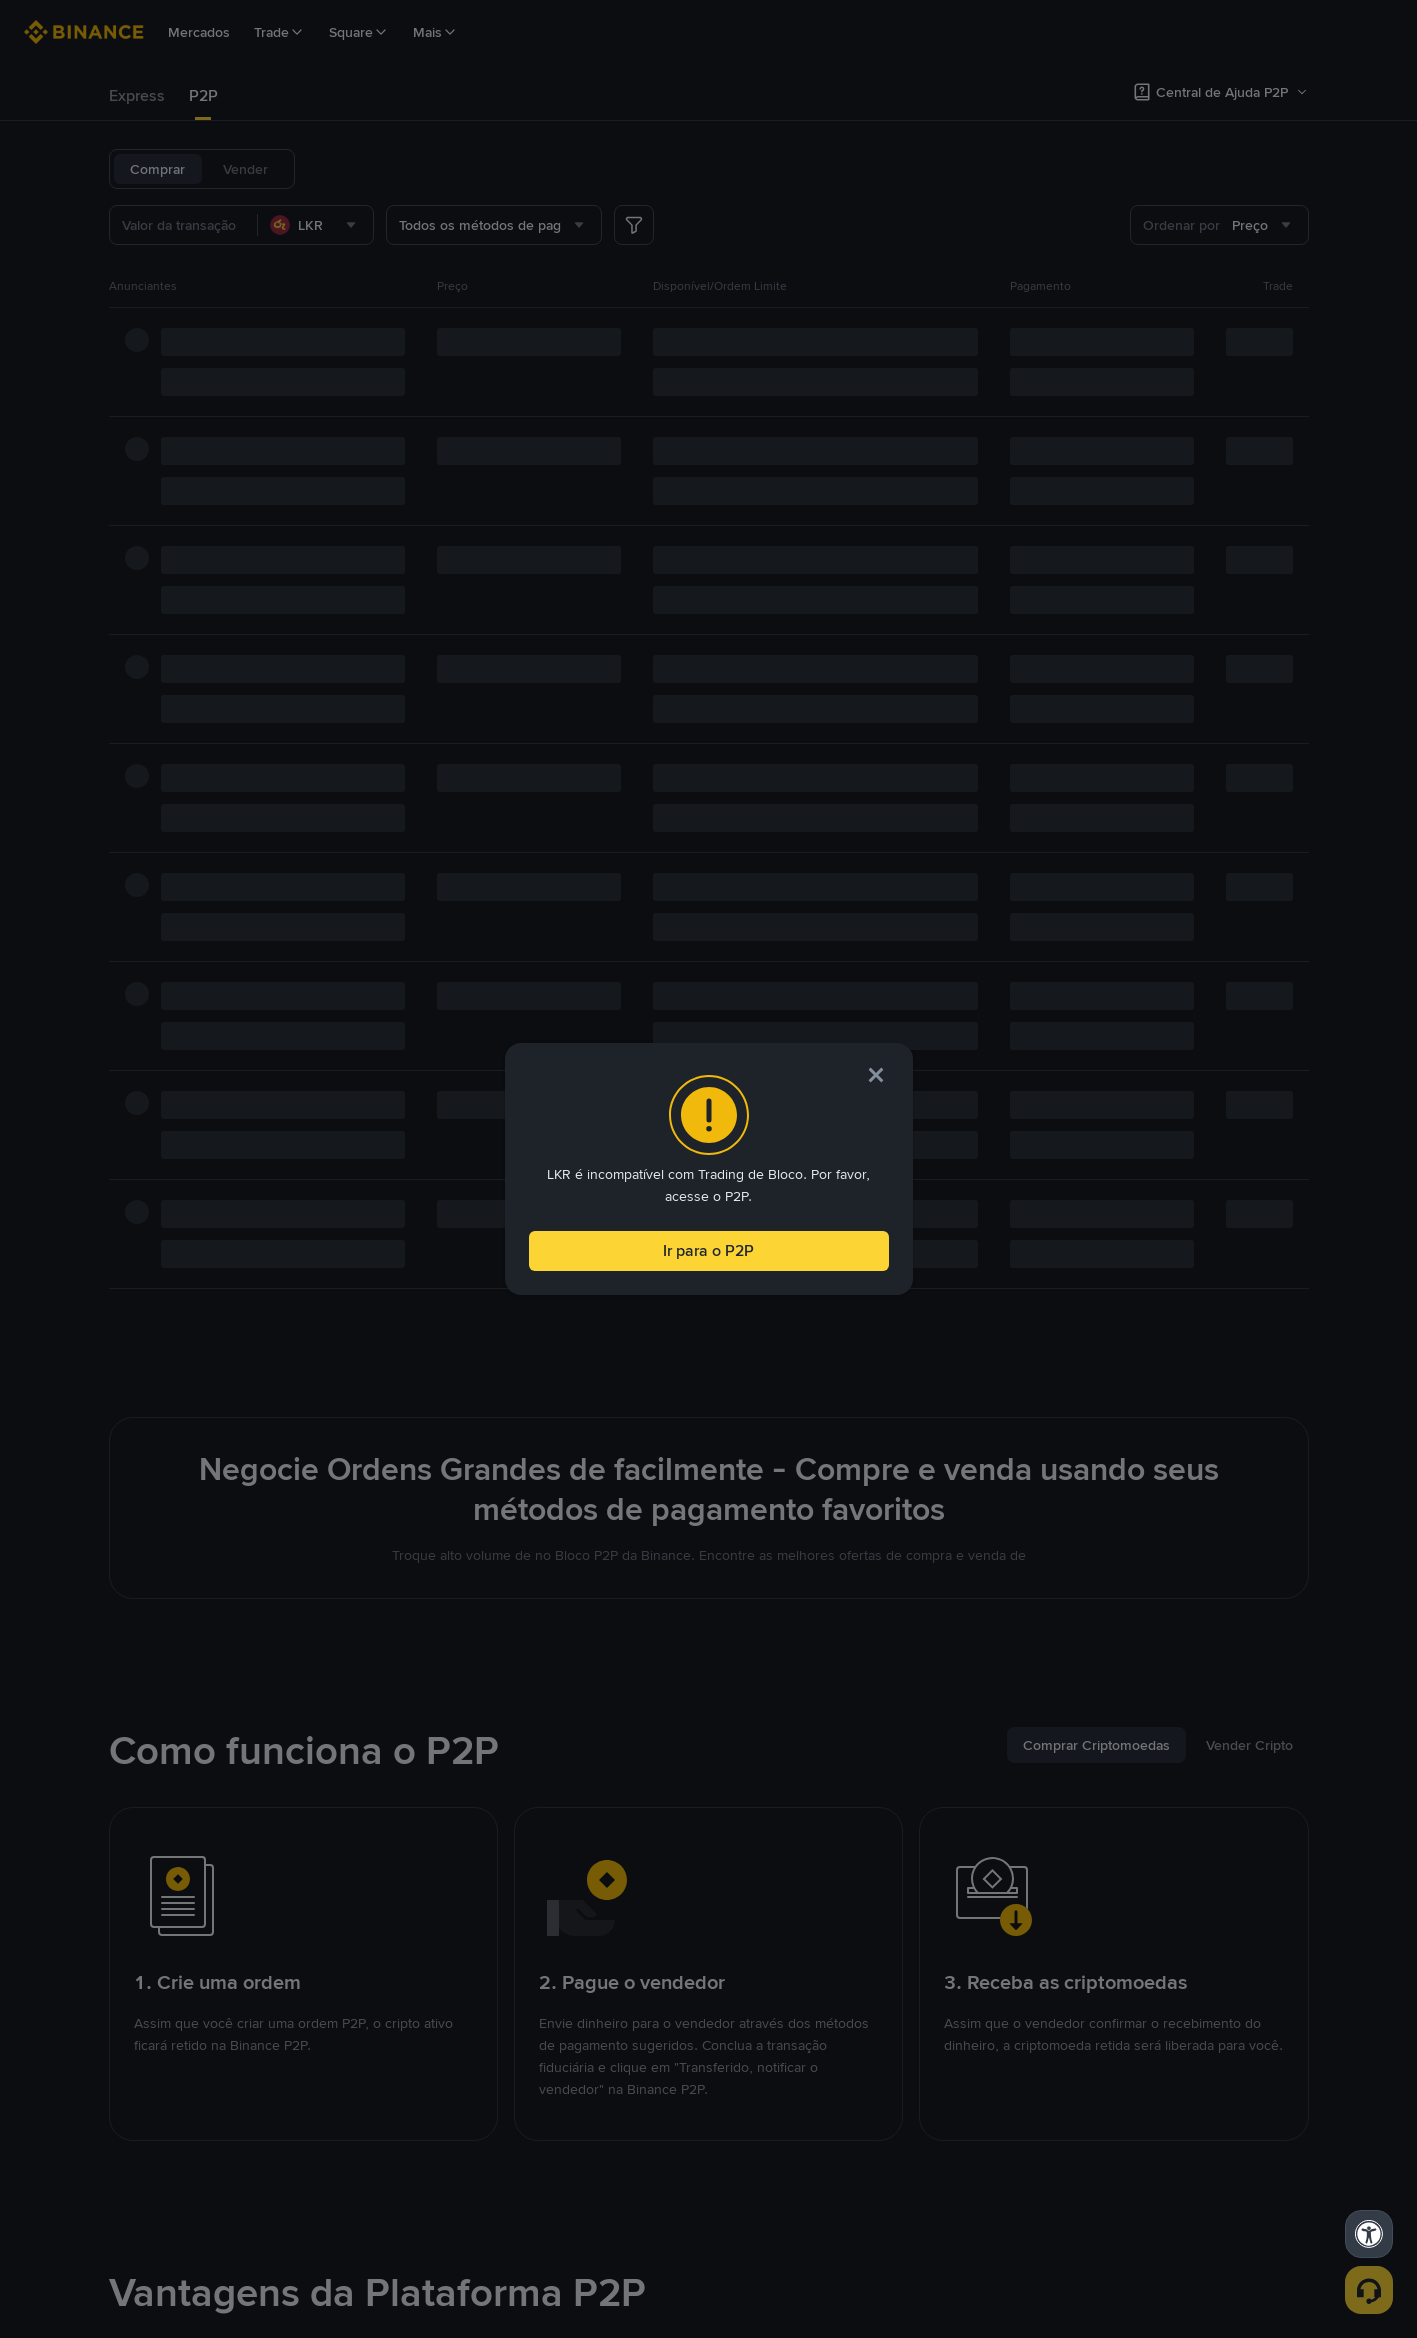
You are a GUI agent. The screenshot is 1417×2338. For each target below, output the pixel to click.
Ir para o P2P (708, 1247)
